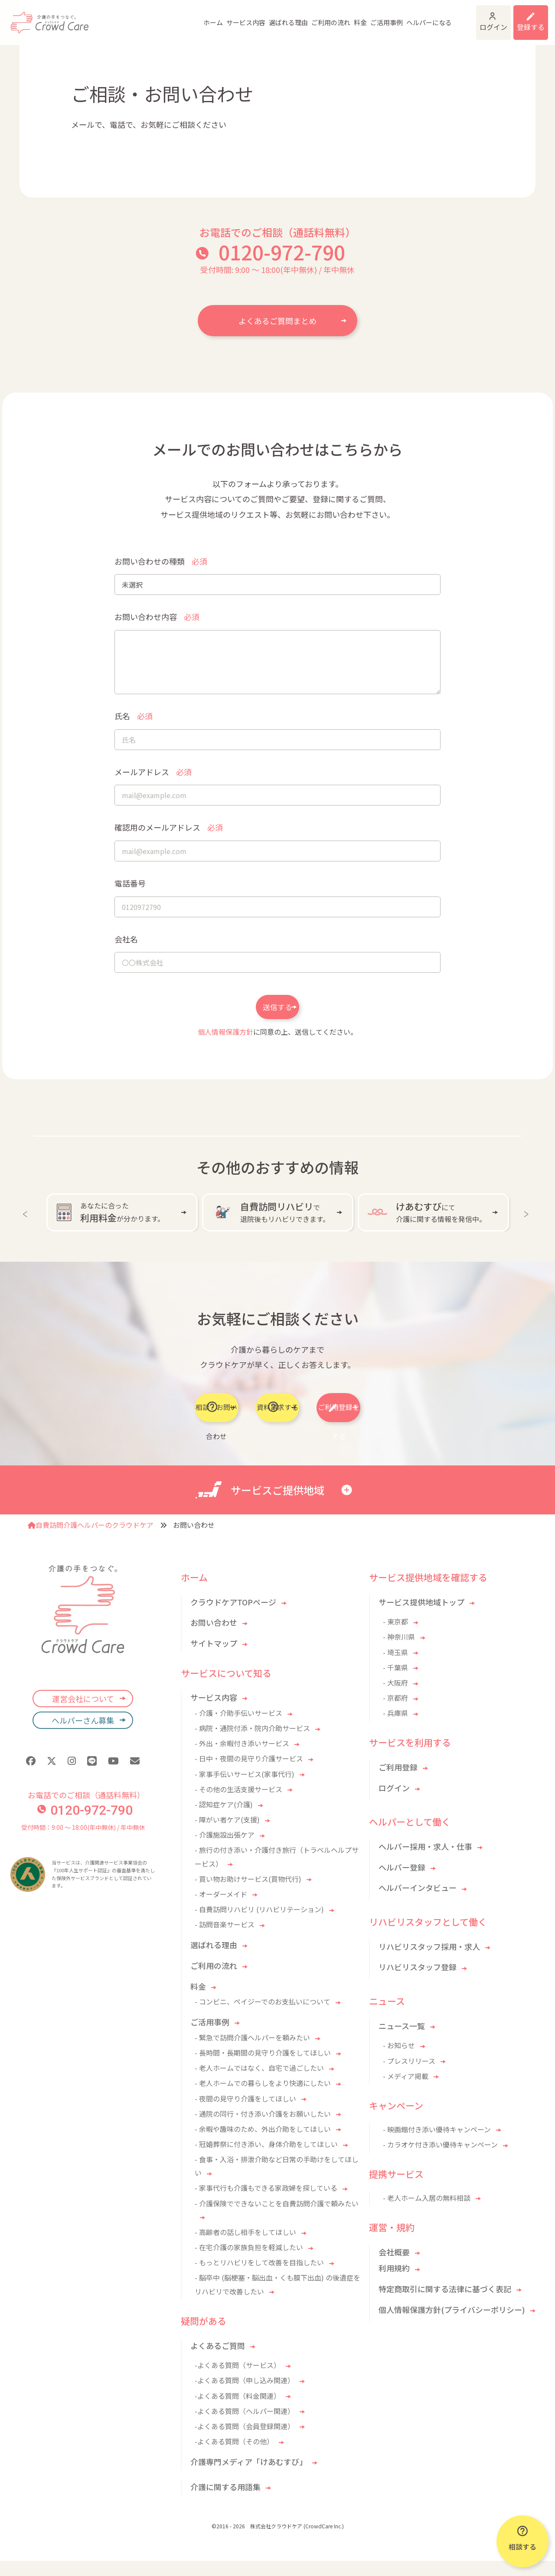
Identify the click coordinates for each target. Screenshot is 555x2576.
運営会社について (83, 1713)
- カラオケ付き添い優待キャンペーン (440, 2159)
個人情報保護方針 (225, 1044)
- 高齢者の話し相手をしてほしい (245, 2247)
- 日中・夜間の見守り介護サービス (249, 1773)
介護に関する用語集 (225, 2502)
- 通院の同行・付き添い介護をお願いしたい (263, 2129)
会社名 (126, 939)
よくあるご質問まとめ (277, 320)
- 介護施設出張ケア (225, 1850)
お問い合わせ (213, 1637)
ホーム (176, 17)
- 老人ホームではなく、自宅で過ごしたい (259, 2083)
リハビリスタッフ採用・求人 (429, 1961)
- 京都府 (395, 1713)
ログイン (470, 17)
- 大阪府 (395, 1697)
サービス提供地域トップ (421, 1617)
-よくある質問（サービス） (238, 2380)
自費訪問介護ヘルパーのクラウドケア (90, 1539)
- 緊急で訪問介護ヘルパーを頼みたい (252, 2052)
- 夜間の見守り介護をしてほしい (245, 2113)
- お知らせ (399, 2060)
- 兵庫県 (395, 1728)
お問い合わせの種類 (160, 561)
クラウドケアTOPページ (233, 1617)
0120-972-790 (282, 251)
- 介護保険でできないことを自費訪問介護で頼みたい (277, 2218)
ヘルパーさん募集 (83, 1735)
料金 (323, 17)
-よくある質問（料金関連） (238, 2410)
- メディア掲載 (405, 2091)
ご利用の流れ (293, 17)
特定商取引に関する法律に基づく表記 (445, 2304)
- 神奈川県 (399, 1652)
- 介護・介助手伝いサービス (238, 1728)
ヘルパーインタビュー (418, 1902)
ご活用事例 (349, 17)
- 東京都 (395, 1636)
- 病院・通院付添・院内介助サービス (252, 1743)
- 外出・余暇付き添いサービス (242, 1758)
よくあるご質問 (217, 2360)
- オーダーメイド (221, 1909)
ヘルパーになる (392, 17)
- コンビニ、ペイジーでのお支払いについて (262, 2016)
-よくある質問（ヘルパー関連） (244, 2426)
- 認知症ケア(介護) (224, 1819)
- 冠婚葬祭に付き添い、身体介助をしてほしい (266, 2159)
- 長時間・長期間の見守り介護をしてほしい (263, 2068)
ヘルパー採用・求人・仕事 (425, 1861)
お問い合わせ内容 (156, 616)
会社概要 (394, 2267)
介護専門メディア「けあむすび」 (248, 2476)
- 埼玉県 (395, 1667)
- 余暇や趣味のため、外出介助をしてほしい (263, 2144)
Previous (27, 1225)
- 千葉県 (395, 1682)
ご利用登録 (398, 1782)
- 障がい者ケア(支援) (227, 1834)
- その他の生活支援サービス (238, 1804)
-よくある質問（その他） (234, 2456)
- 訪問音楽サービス (225, 1939)
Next (528, 1225)
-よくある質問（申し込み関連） (244, 2395)
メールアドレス (153, 771)
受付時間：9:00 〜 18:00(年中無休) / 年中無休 (83, 1842)
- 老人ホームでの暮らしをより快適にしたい (263, 2098)
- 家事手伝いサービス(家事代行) (244, 1788)
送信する (277, 1019)
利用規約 (394, 2283)
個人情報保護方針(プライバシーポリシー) (452, 2324)
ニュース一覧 (402, 2041)
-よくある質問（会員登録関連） (244, 2441)
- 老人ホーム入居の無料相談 (426, 2213)
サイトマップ (213, 1658)
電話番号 (130, 883)
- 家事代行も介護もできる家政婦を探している (266, 2203)
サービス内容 (208, 17)
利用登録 (525, 17)
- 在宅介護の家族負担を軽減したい (249, 2262)
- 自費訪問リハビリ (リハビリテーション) (259, 1924)
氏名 (133, 715)
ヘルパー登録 (402, 1882)
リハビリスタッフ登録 (418, 1982)
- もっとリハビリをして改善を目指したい (259, 2277)
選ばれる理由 (251, 17)
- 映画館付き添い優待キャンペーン (437, 2144)
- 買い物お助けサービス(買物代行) (248, 1894)
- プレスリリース (409, 2076)
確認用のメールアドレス (168, 827)
